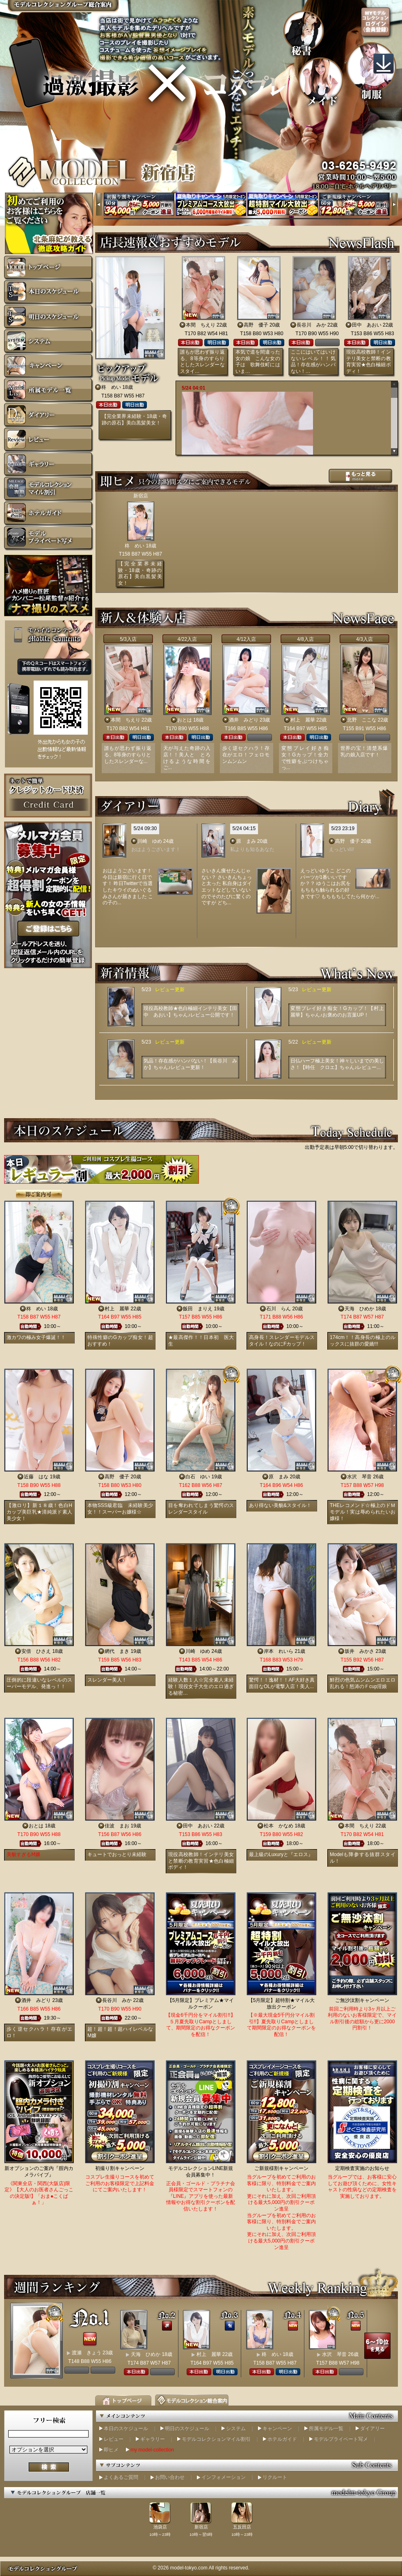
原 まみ (246, 841)
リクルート (275, 2477)
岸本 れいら (278, 1651)
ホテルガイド (282, 2439)
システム (236, 2428)
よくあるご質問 (121, 2477)
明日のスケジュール (187, 2428)
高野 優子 (256, 325)
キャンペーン (277, 2428)
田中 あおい (366, 325)
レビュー (113, 2439)
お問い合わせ (170, 2477)
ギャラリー (152, 2439)
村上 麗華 (302, 720)
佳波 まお (117, 1826)
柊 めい (111, 387)
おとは (184, 720)
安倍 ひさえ (36, 1651)
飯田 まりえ (197, 1309)
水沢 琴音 (359, 1477)
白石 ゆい (197, 1477)
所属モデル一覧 (326, 2428)
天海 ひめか (359, 1309)
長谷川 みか (311, 325)
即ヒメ (111, 2450)
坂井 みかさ (359, 1651)
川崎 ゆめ (149, 841)
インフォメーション (223, 2477)
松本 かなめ (278, 1826)
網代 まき (117, 1651)
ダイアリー (372, 2428)
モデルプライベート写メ (341, 2439)
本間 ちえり (200, 325)
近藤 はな (36, 1477)
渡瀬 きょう (86, 2353)
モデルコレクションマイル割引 (216, 2439)
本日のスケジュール (126, 2428)
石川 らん (278, 1309)
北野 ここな (362, 720)
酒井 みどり (243, 720)
